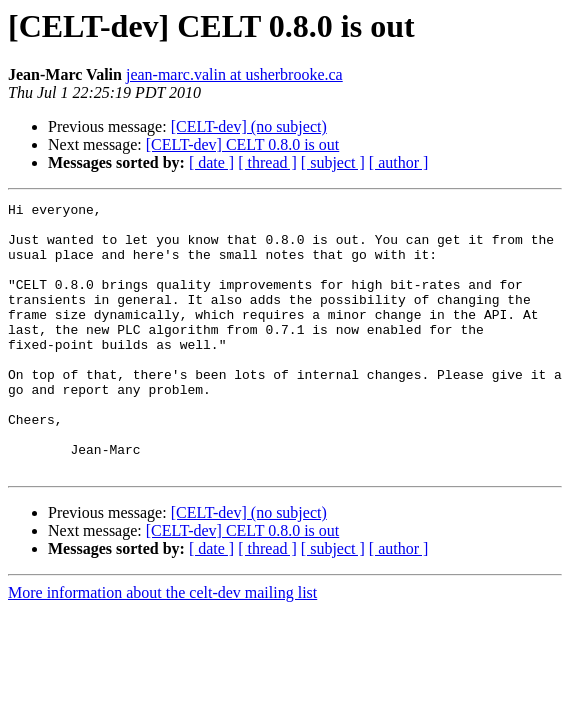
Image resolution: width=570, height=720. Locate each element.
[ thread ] (267, 162)
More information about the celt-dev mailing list (162, 646)
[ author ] (399, 162)
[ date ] (211, 162)
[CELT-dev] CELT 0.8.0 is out (243, 144)
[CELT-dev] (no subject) (249, 126)
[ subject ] (333, 162)
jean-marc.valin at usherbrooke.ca (234, 74)
